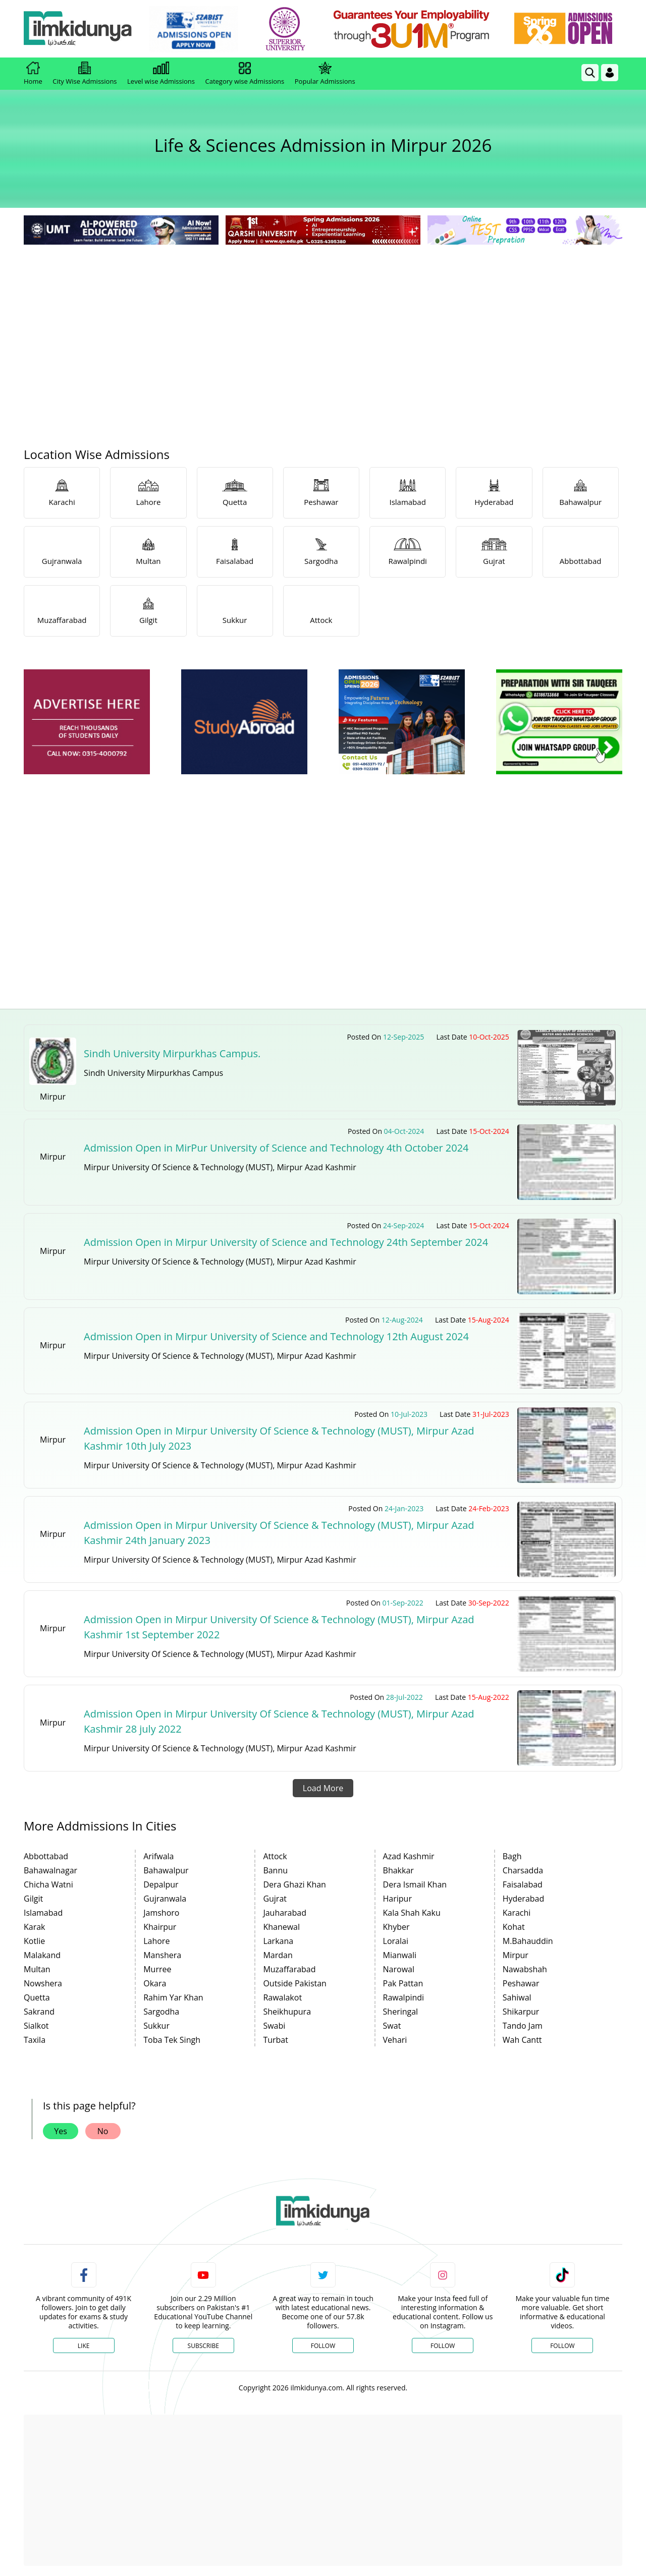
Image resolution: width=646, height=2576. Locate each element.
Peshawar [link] (521, 1983)
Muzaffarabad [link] (289, 1969)
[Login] (609, 72)
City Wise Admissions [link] (84, 74)
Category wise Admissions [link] (244, 74)
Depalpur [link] (160, 1884)
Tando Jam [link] (523, 2025)
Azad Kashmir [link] (409, 1856)
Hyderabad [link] (523, 1898)
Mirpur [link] (515, 1955)
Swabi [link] (274, 2025)
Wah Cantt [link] (522, 2039)
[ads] (87, 722)
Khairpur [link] (159, 1926)
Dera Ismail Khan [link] (415, 1884)
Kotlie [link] (34, 1941)
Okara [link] (154, 1983)
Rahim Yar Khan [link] (173, 1997)
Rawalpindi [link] (403, 1997)
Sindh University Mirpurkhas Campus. (172, 1053)
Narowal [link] (398, 1969)
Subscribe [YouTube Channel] (203, 2345)
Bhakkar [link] (398, 1870)
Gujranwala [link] (164, 1898)
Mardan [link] (277, 1955)
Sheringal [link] (400, 2011)
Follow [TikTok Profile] (562, 2345)
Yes (60, 2131)
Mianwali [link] (400, 1955)
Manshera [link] (162, 1955)
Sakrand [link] (39, 2011)
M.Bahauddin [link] (528, 1941)
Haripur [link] (397, 1898)
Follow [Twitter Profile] (323, 2345)
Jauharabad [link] (284, 1912)
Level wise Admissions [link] (161, 74)
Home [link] (33, 74)
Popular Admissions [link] (325, 74)
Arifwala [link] (158, 1856)
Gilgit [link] (33, 1898)
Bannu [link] (275, 1870)
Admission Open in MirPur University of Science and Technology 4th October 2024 (276, 1148)
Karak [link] (34, 1926)
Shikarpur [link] (521, 2011)
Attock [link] (275, 1856)
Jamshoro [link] (161, 1912)
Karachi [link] (517, 1912)
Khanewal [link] (281, 1926)
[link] (195, 29)
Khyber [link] (396, 1926)
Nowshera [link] (43, 1983)
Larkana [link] (278, 1941)
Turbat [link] (275, 2039)
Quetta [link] (37, 1997)
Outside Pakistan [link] (295, 1983)
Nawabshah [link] (525, 1969)
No (103, 2131)
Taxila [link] (34, 2039)
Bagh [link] (512, 1856)
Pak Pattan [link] (403, 1983)
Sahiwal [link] (517, 1997)
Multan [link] (37, 1969)
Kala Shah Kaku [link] (412, 1912)
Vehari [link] (395, 2039)
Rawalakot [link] (282, 1997)
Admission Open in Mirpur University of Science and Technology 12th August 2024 (276, 1336)
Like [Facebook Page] (84, 2345)
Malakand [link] (42, 1955)
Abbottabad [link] (46, 1856)
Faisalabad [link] (523, 1884)
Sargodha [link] (161, 2011)
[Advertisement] (323, 322)
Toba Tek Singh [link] (171, 2039)
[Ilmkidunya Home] (79, 29)
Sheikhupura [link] (287, 2011)
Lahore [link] (156, 1941)
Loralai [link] (395, 1941)
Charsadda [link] (523, 1870)
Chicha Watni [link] (48, 1884)
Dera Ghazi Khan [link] (294, 1884)
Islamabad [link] (43, 1912)
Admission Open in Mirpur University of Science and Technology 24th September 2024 (286, 1242)
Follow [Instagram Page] (442, 2345)
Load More (323, 1788)
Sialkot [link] (36, 2025)
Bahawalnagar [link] (50, 1870)
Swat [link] (392, 2025)
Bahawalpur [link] (165, 1870)
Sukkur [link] (156, 2025)
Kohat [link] (514, 1926)
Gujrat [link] (275, 1898)
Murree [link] (157, 1969)
